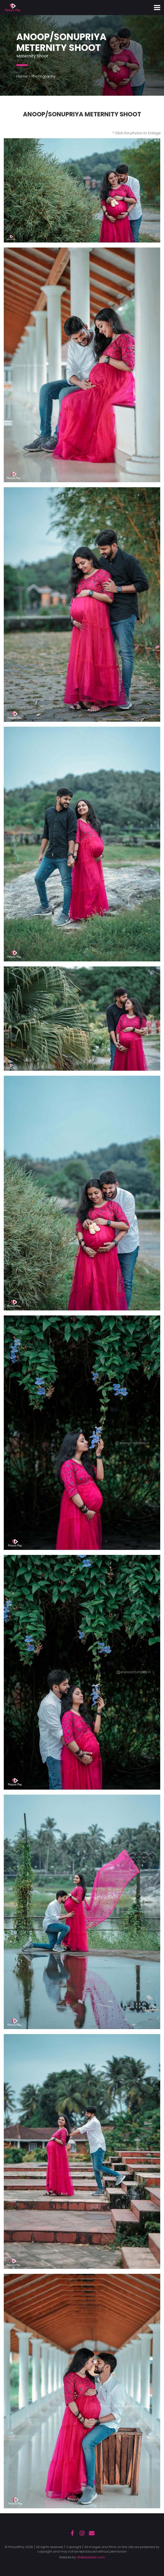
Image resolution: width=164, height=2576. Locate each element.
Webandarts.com (91, 2557)
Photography (43, 76)
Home (22, 76)
